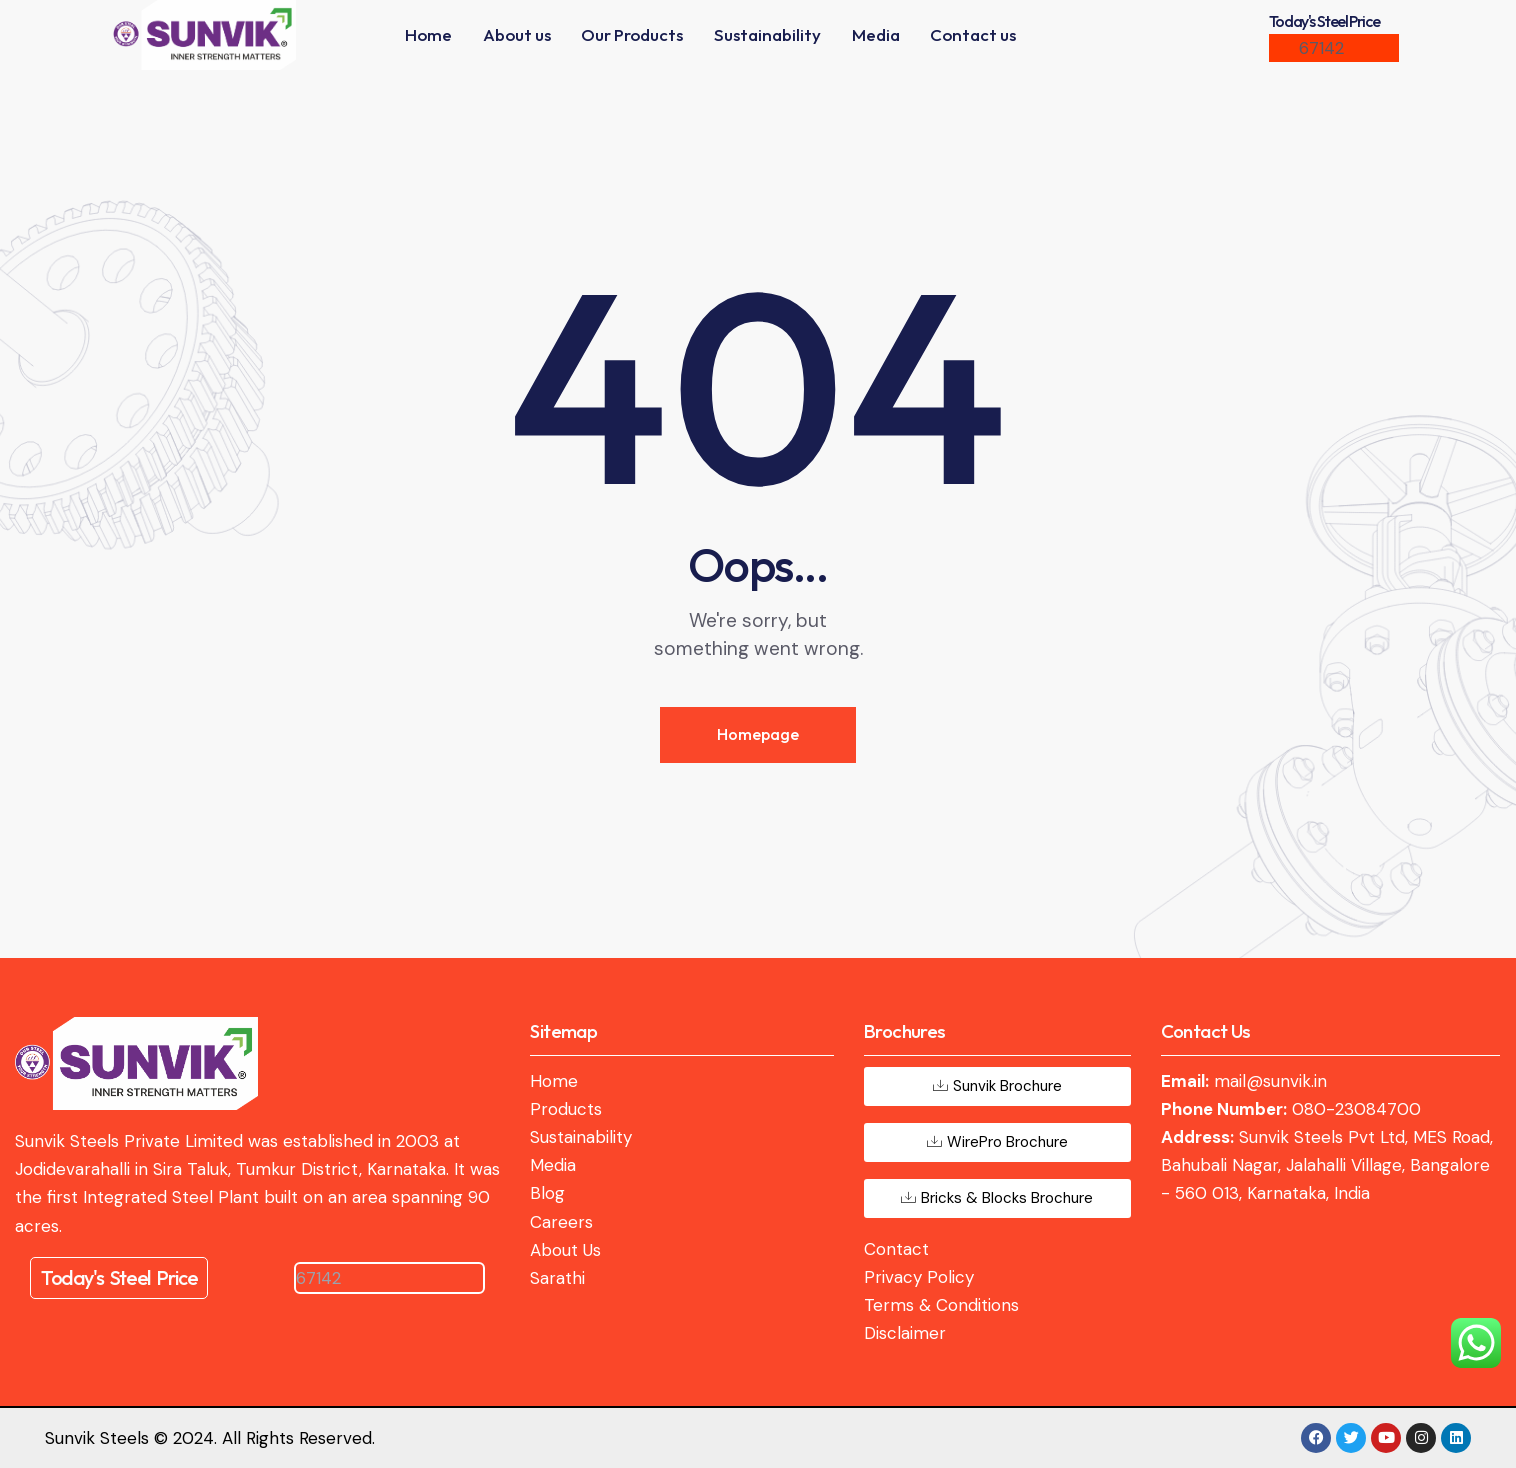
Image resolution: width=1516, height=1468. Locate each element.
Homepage (758, 734)
